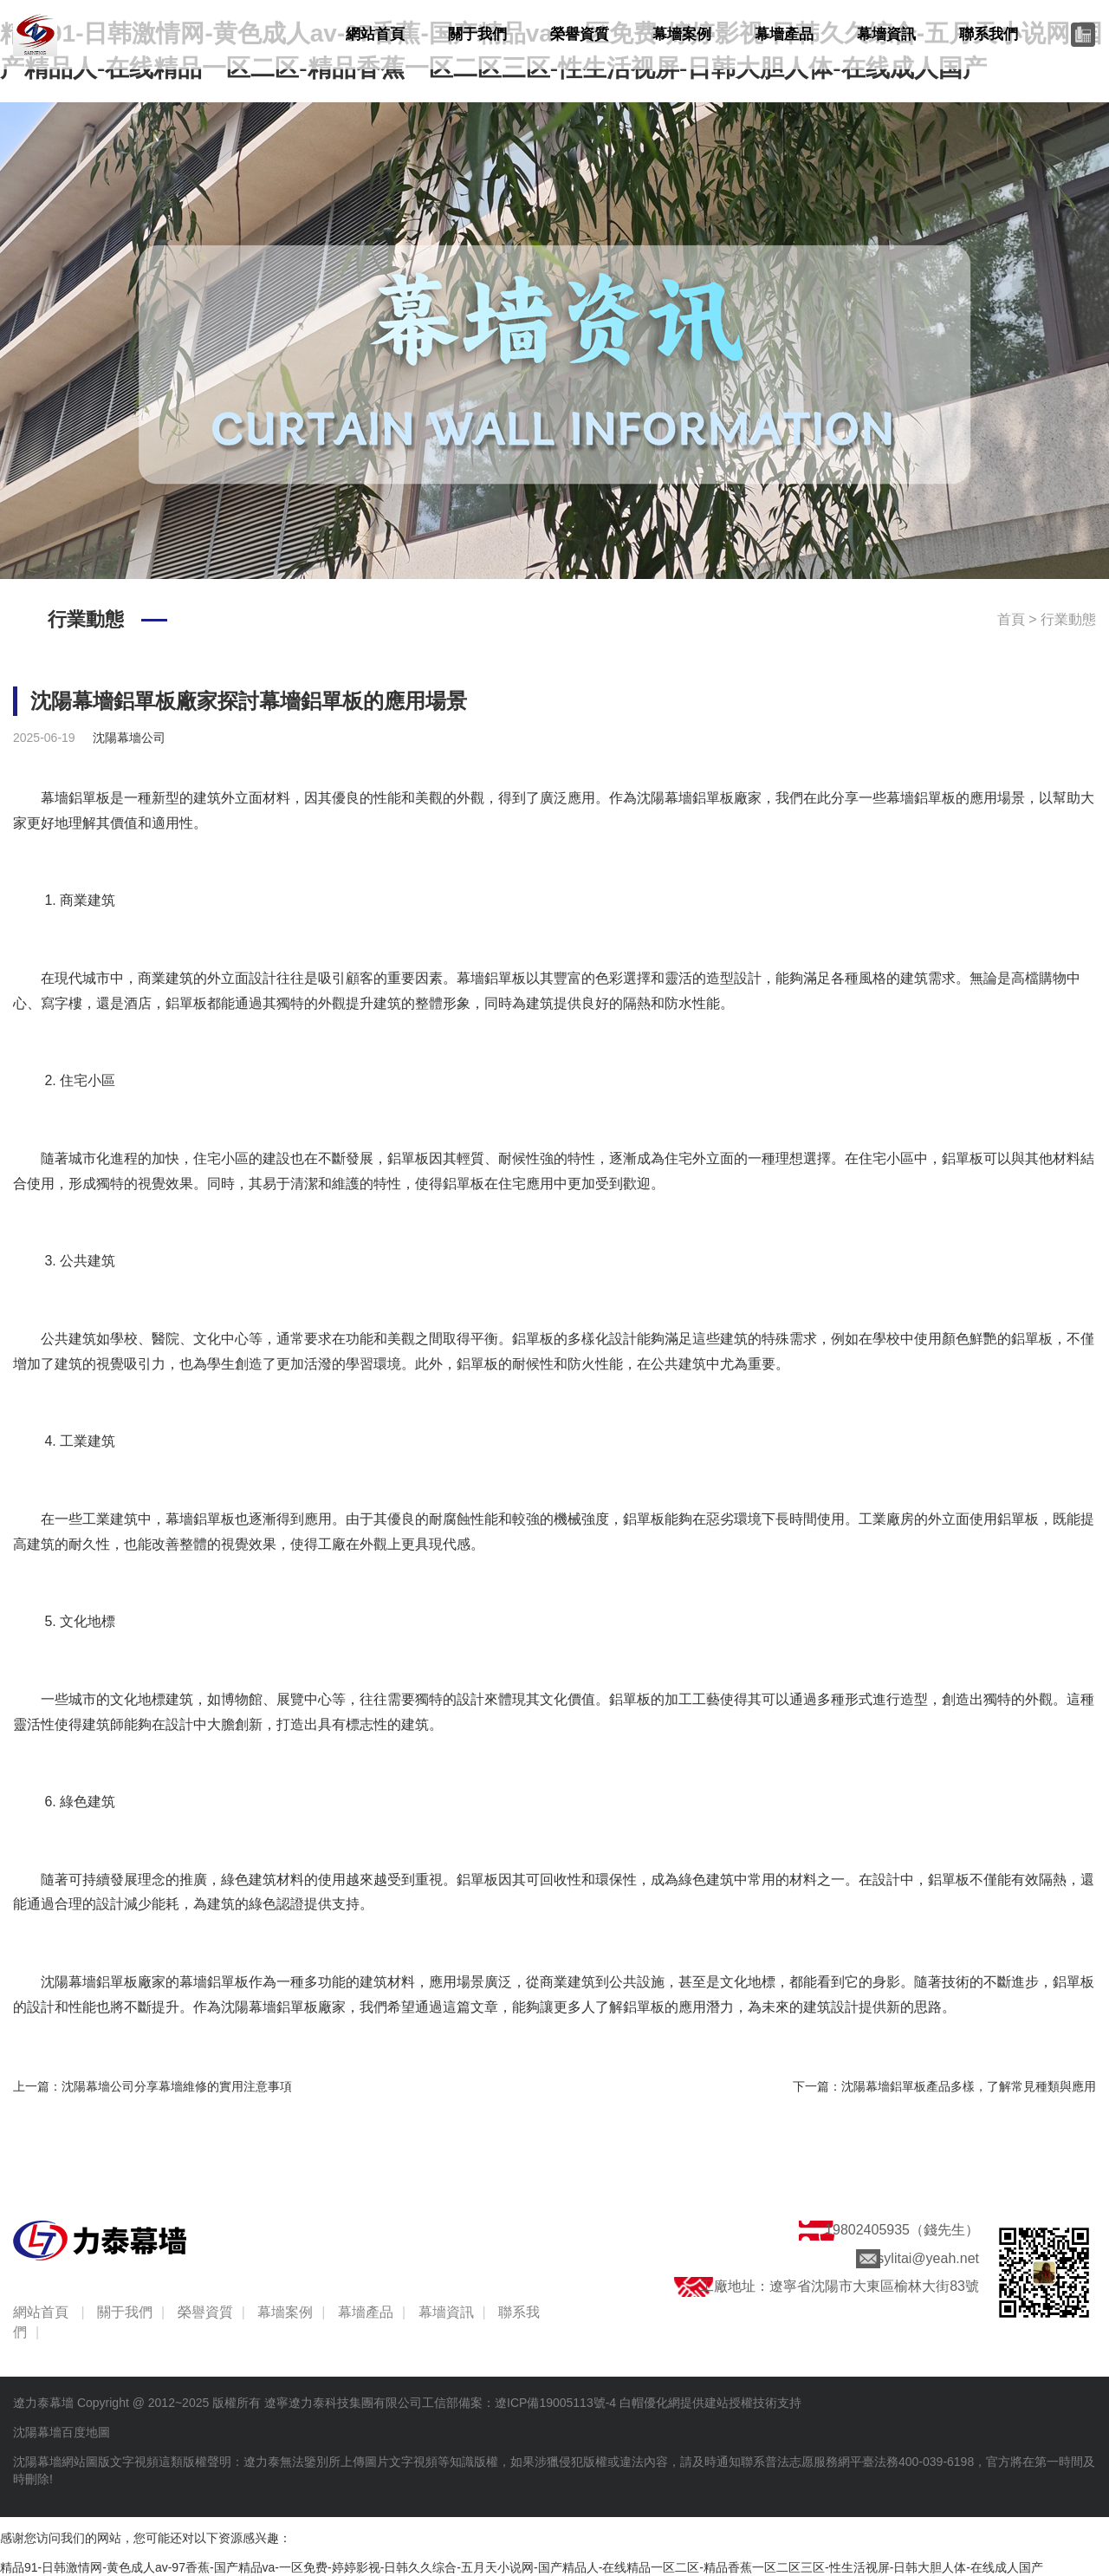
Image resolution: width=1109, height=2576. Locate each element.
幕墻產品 (784, 34)
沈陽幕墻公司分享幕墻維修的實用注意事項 (177, 2086)
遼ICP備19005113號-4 (555, 2403)
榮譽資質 (579, 34)
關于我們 (477, 34)
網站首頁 (375, 34)
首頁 (1011, 619)
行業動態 (1068, 619)
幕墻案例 (681, 34)
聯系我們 (988, 34)
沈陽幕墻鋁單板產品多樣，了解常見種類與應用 (968, 2086)
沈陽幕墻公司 (129, 738)
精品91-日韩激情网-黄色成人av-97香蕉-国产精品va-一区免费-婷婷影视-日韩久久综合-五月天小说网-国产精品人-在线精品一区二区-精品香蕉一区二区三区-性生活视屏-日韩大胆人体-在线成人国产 (521, 2567)
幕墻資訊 (886, 34)
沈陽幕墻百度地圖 (61, 2432)
